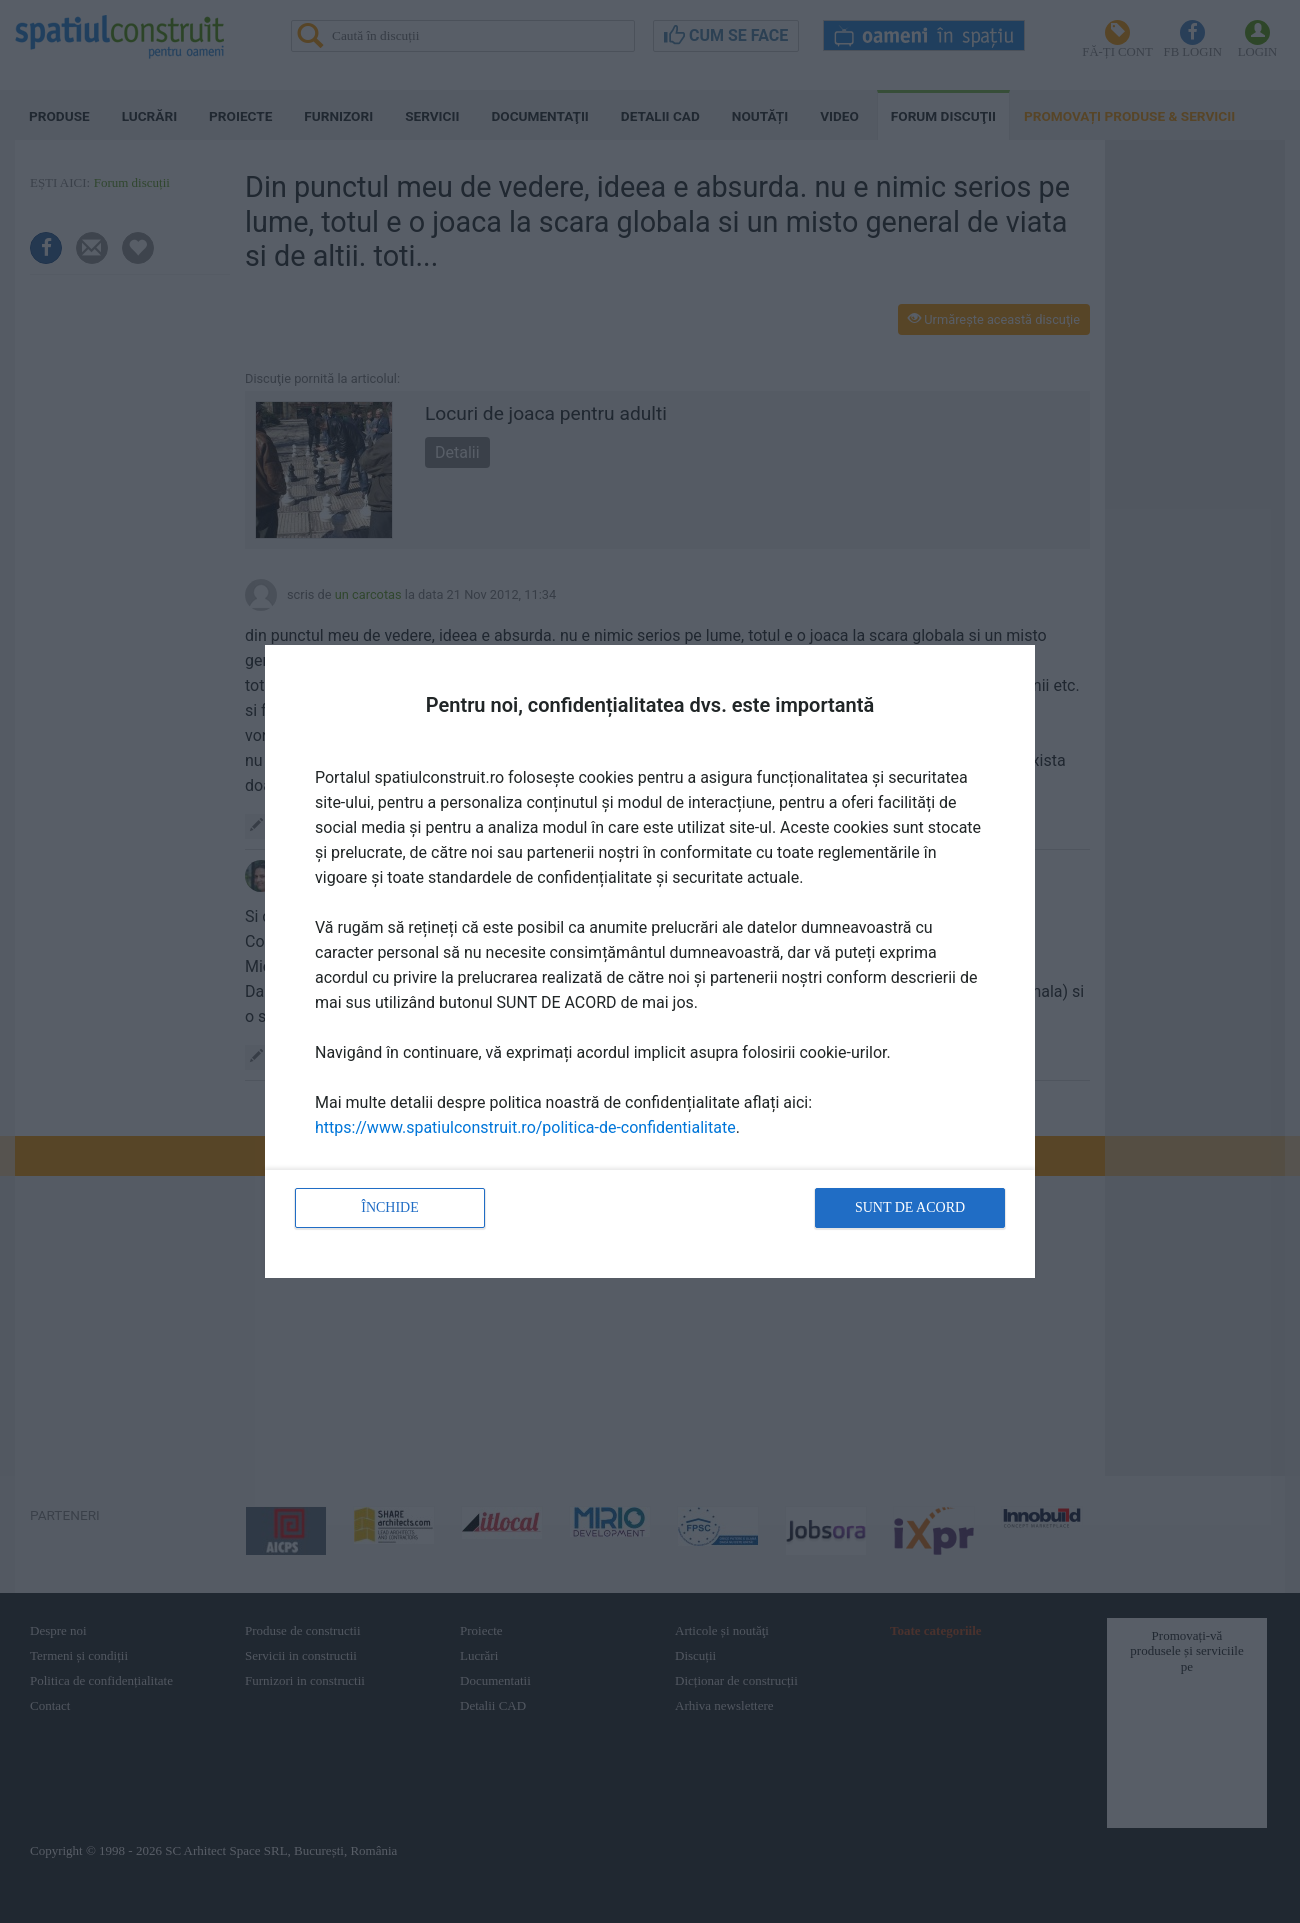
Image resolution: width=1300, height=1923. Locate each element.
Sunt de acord (910, 1207)
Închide (390, 1207)
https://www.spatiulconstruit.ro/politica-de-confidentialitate (525, 1127)
